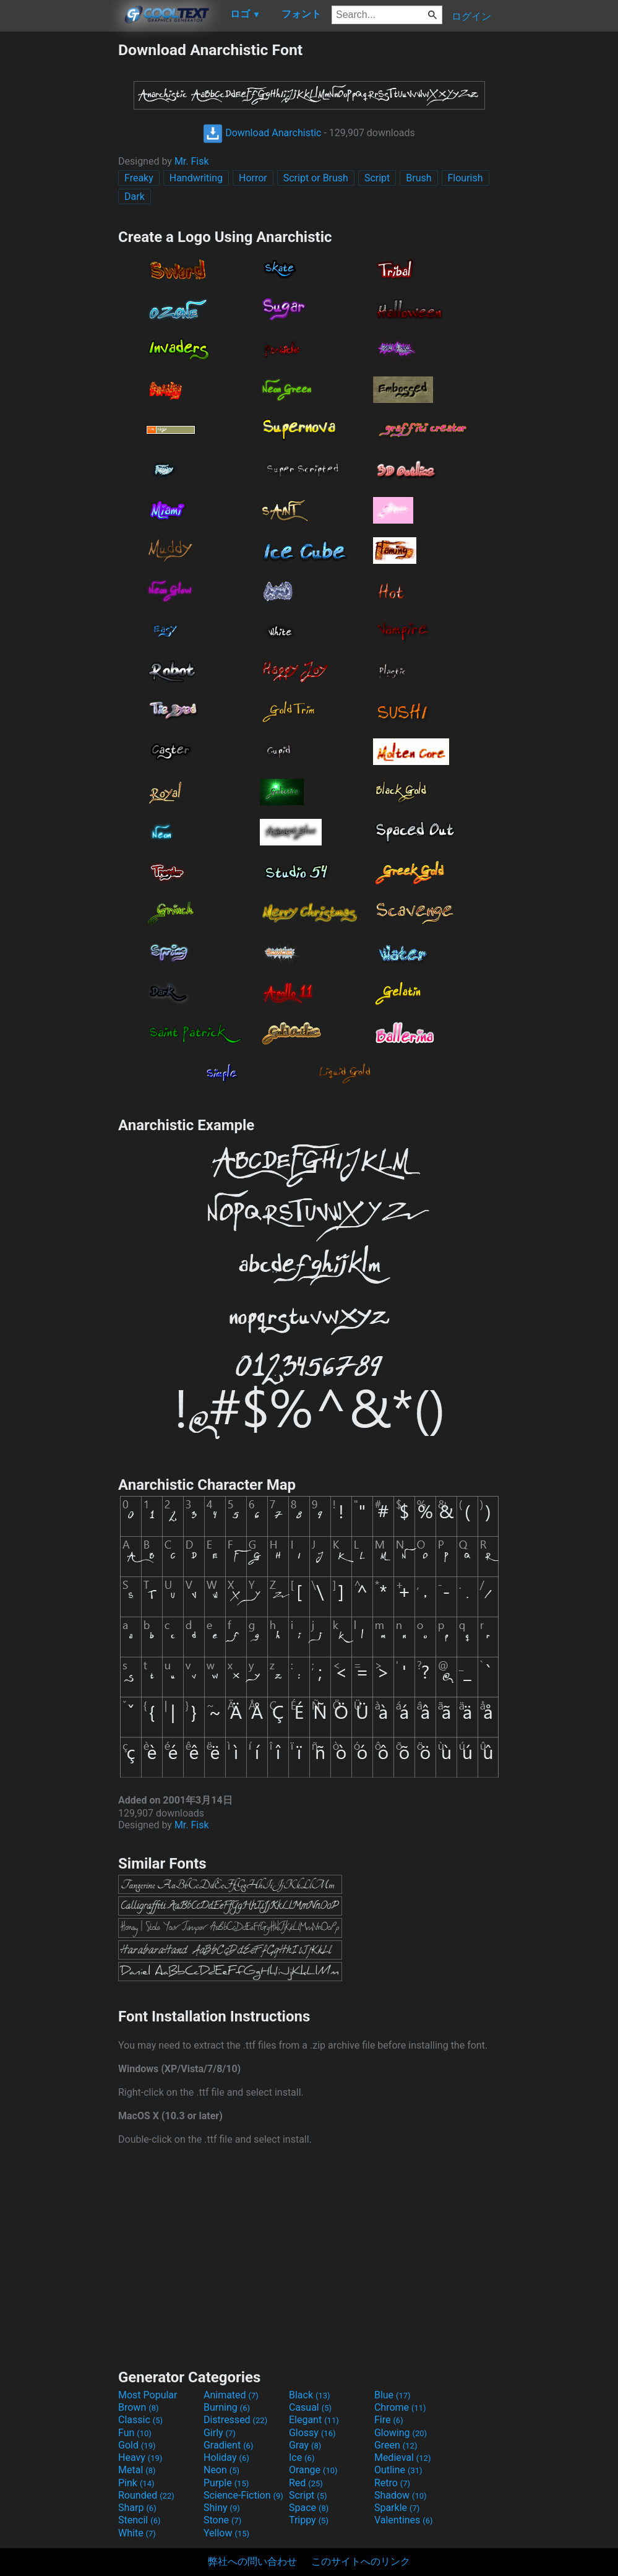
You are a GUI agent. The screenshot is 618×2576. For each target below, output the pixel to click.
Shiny (222, 2507)
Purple (226, 2483)
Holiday (226, 2457)
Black (309, 2395)
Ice (301, 2457)
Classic (140, 2420)
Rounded (146, 2495)
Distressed (235, 2420)
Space (308, 2507)
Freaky (138, 178)
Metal (137, 2470)
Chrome (400, 2407)
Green (396, 2445)
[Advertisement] (58, 226)
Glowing (400, 2433)
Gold (137, 2445)
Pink (136, 2483)
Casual (310, 2407)
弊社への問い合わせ (252, 2561)
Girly (220, 2433)
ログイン (471, 16)
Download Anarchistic (262, 133)
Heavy (140, 2457)
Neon (221, 2470)
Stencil (139, 2520)
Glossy (312, 2433)
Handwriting (196, 178)
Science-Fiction (243, 2495)
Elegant (314, 2420)
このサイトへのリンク (360, 2561)
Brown (138, 2407)
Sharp (137, 2507)
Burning (227, 2407)
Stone (222, 2520)
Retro (392, 2483)
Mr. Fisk (191, 161)
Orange (313, 2470)
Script (377, 178)
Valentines (403, 2520)
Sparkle (396, 2507)
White (137, 2533)
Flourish (465, 178)
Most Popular (148, 2395)
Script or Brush (315, 178)
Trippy (308, 2520)
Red (306, 2483)
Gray (305, 2445)
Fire (388, 2420)
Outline (398, 2470)
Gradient (228, 2445)
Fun (135, 2433)
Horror (253, 178)
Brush (418, 178)
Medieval (402, 2457)
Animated (231, 2395)
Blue (392, 2395)
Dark (134, 196)
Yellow (226, 2533)
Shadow (400, 2495)
